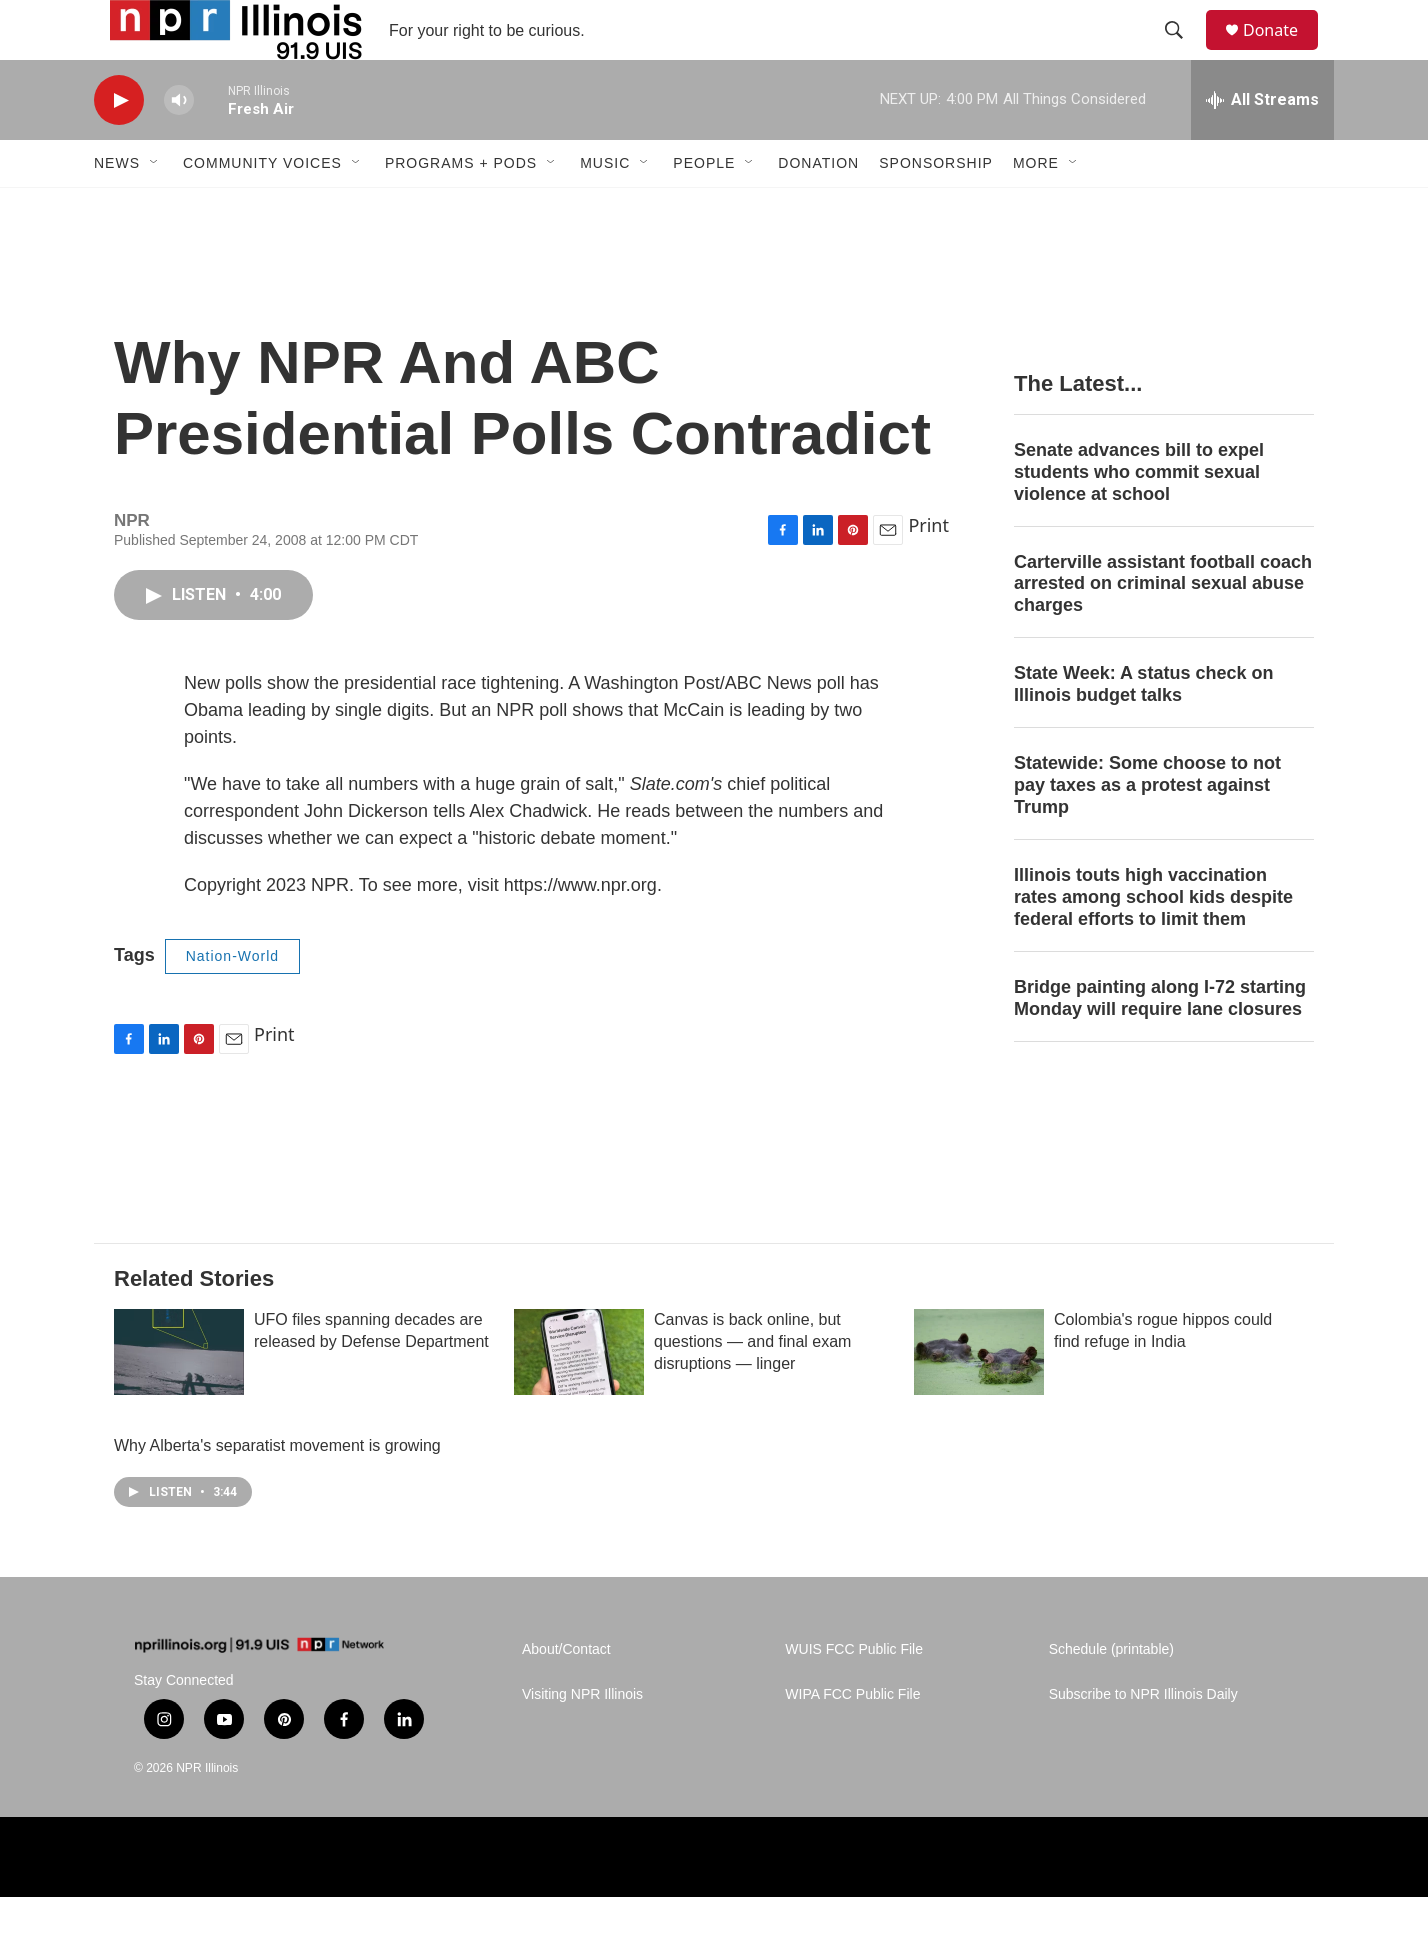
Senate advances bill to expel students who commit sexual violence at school (1139, 517)
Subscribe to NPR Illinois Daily (1143, 1739)
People (704, 208)
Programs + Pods (461, 208)
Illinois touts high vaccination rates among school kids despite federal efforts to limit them (1153, 942)
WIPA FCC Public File (852, 1739)
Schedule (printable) (1111, 1694)
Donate (1283, 52)
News (117, 208)
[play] (119, 145)
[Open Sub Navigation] (155, 208)
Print (928, 570)
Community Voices (262, 208)
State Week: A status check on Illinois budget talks (1143, 729)
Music (605, 208)
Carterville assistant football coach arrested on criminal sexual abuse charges (1163, 629)
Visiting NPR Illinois (582, 1739)
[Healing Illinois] (1152, 1902)
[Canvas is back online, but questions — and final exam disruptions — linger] (579, 1397)
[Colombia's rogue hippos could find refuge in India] (979, 1397)
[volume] (179, 145)
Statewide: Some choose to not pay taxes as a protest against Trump (1147, 830)
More (1036, 208)
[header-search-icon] (1183, 53)
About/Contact (566, 1694)
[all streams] (1262, 145)
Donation (818, 208)
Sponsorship (936, 208)
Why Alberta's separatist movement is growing (282, 1490)
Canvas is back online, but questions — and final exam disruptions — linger (752, 1386)
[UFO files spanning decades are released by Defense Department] (179, 1397)
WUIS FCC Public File (854, 1694)
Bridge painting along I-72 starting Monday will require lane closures (1160, 1043)
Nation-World (232, 1001)
